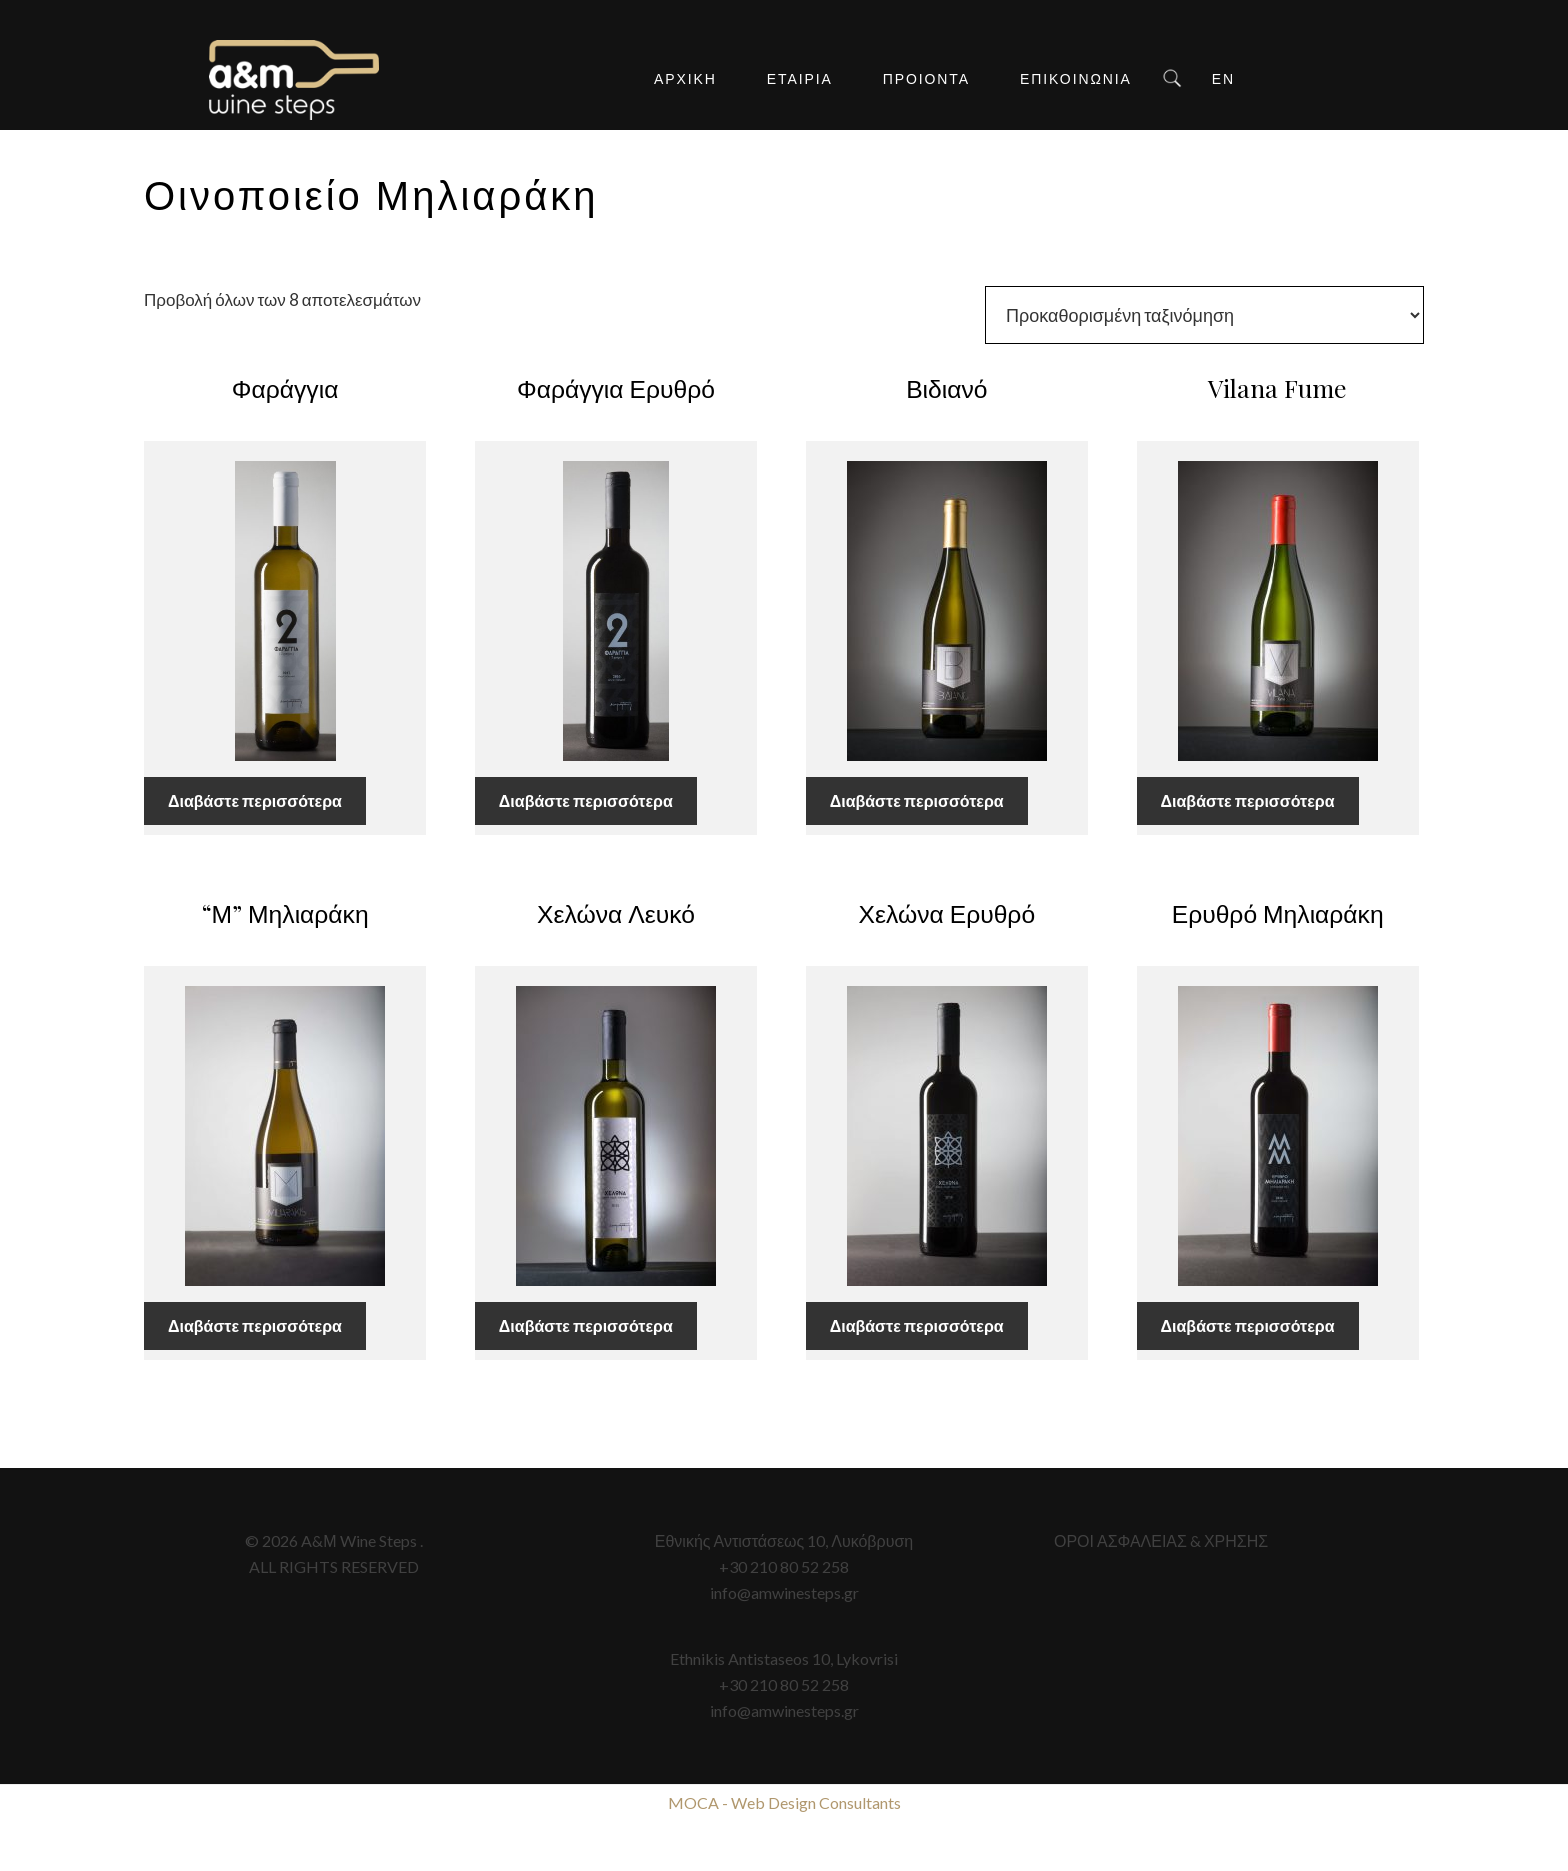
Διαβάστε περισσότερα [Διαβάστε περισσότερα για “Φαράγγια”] (255, 800)
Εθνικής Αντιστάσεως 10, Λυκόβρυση (784, 1540)
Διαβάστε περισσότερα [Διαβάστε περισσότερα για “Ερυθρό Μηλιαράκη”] (1248, 1325)
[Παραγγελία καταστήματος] (1204, 315)
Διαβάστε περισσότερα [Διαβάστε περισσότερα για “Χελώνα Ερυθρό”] (917, 1325)
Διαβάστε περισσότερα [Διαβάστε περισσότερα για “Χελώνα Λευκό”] (586, 1325)
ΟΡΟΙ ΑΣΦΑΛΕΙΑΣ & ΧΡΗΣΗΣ (1161, 1540)
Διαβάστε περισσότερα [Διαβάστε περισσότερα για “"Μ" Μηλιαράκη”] (255, 1325)
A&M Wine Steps (294, 80)
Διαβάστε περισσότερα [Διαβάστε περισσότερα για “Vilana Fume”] (1248, 800)
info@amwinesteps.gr (784, 1592)
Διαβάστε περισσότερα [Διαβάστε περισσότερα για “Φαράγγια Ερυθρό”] (586, 800)
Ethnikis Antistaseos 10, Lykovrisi (784, 1658)
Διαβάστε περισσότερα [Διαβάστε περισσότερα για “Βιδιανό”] (917, 800)
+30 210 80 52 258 (784, 1566)
